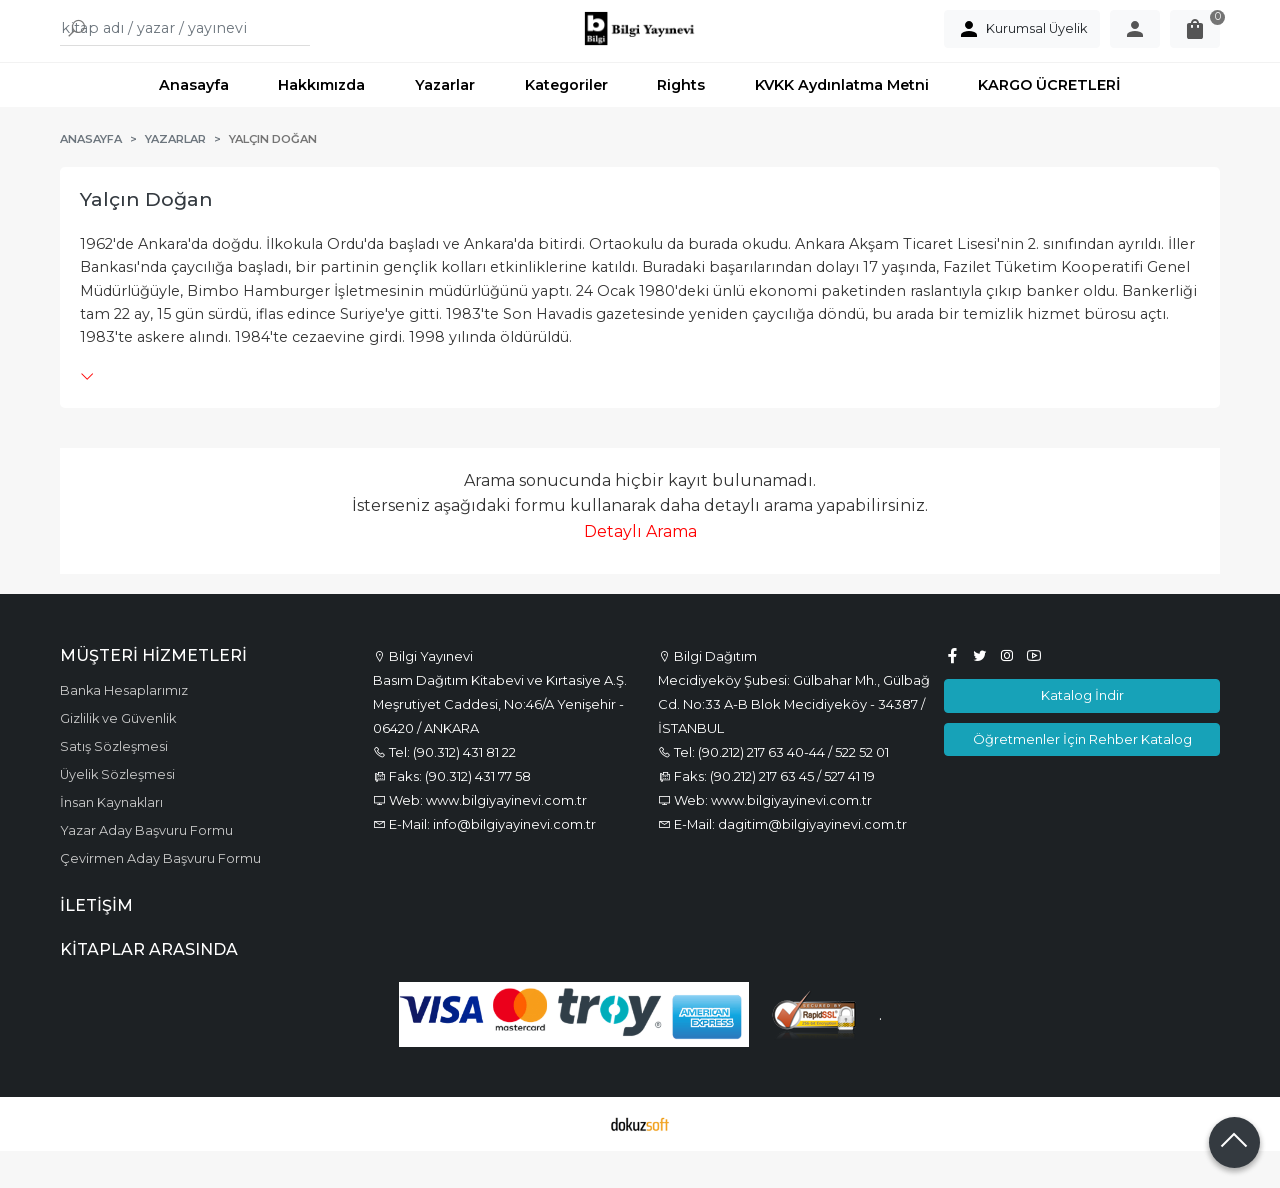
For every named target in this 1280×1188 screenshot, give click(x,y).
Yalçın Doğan (146, 237)
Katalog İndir (1082, 732)
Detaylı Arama (640, 568)
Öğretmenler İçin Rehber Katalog (1082, 776)
